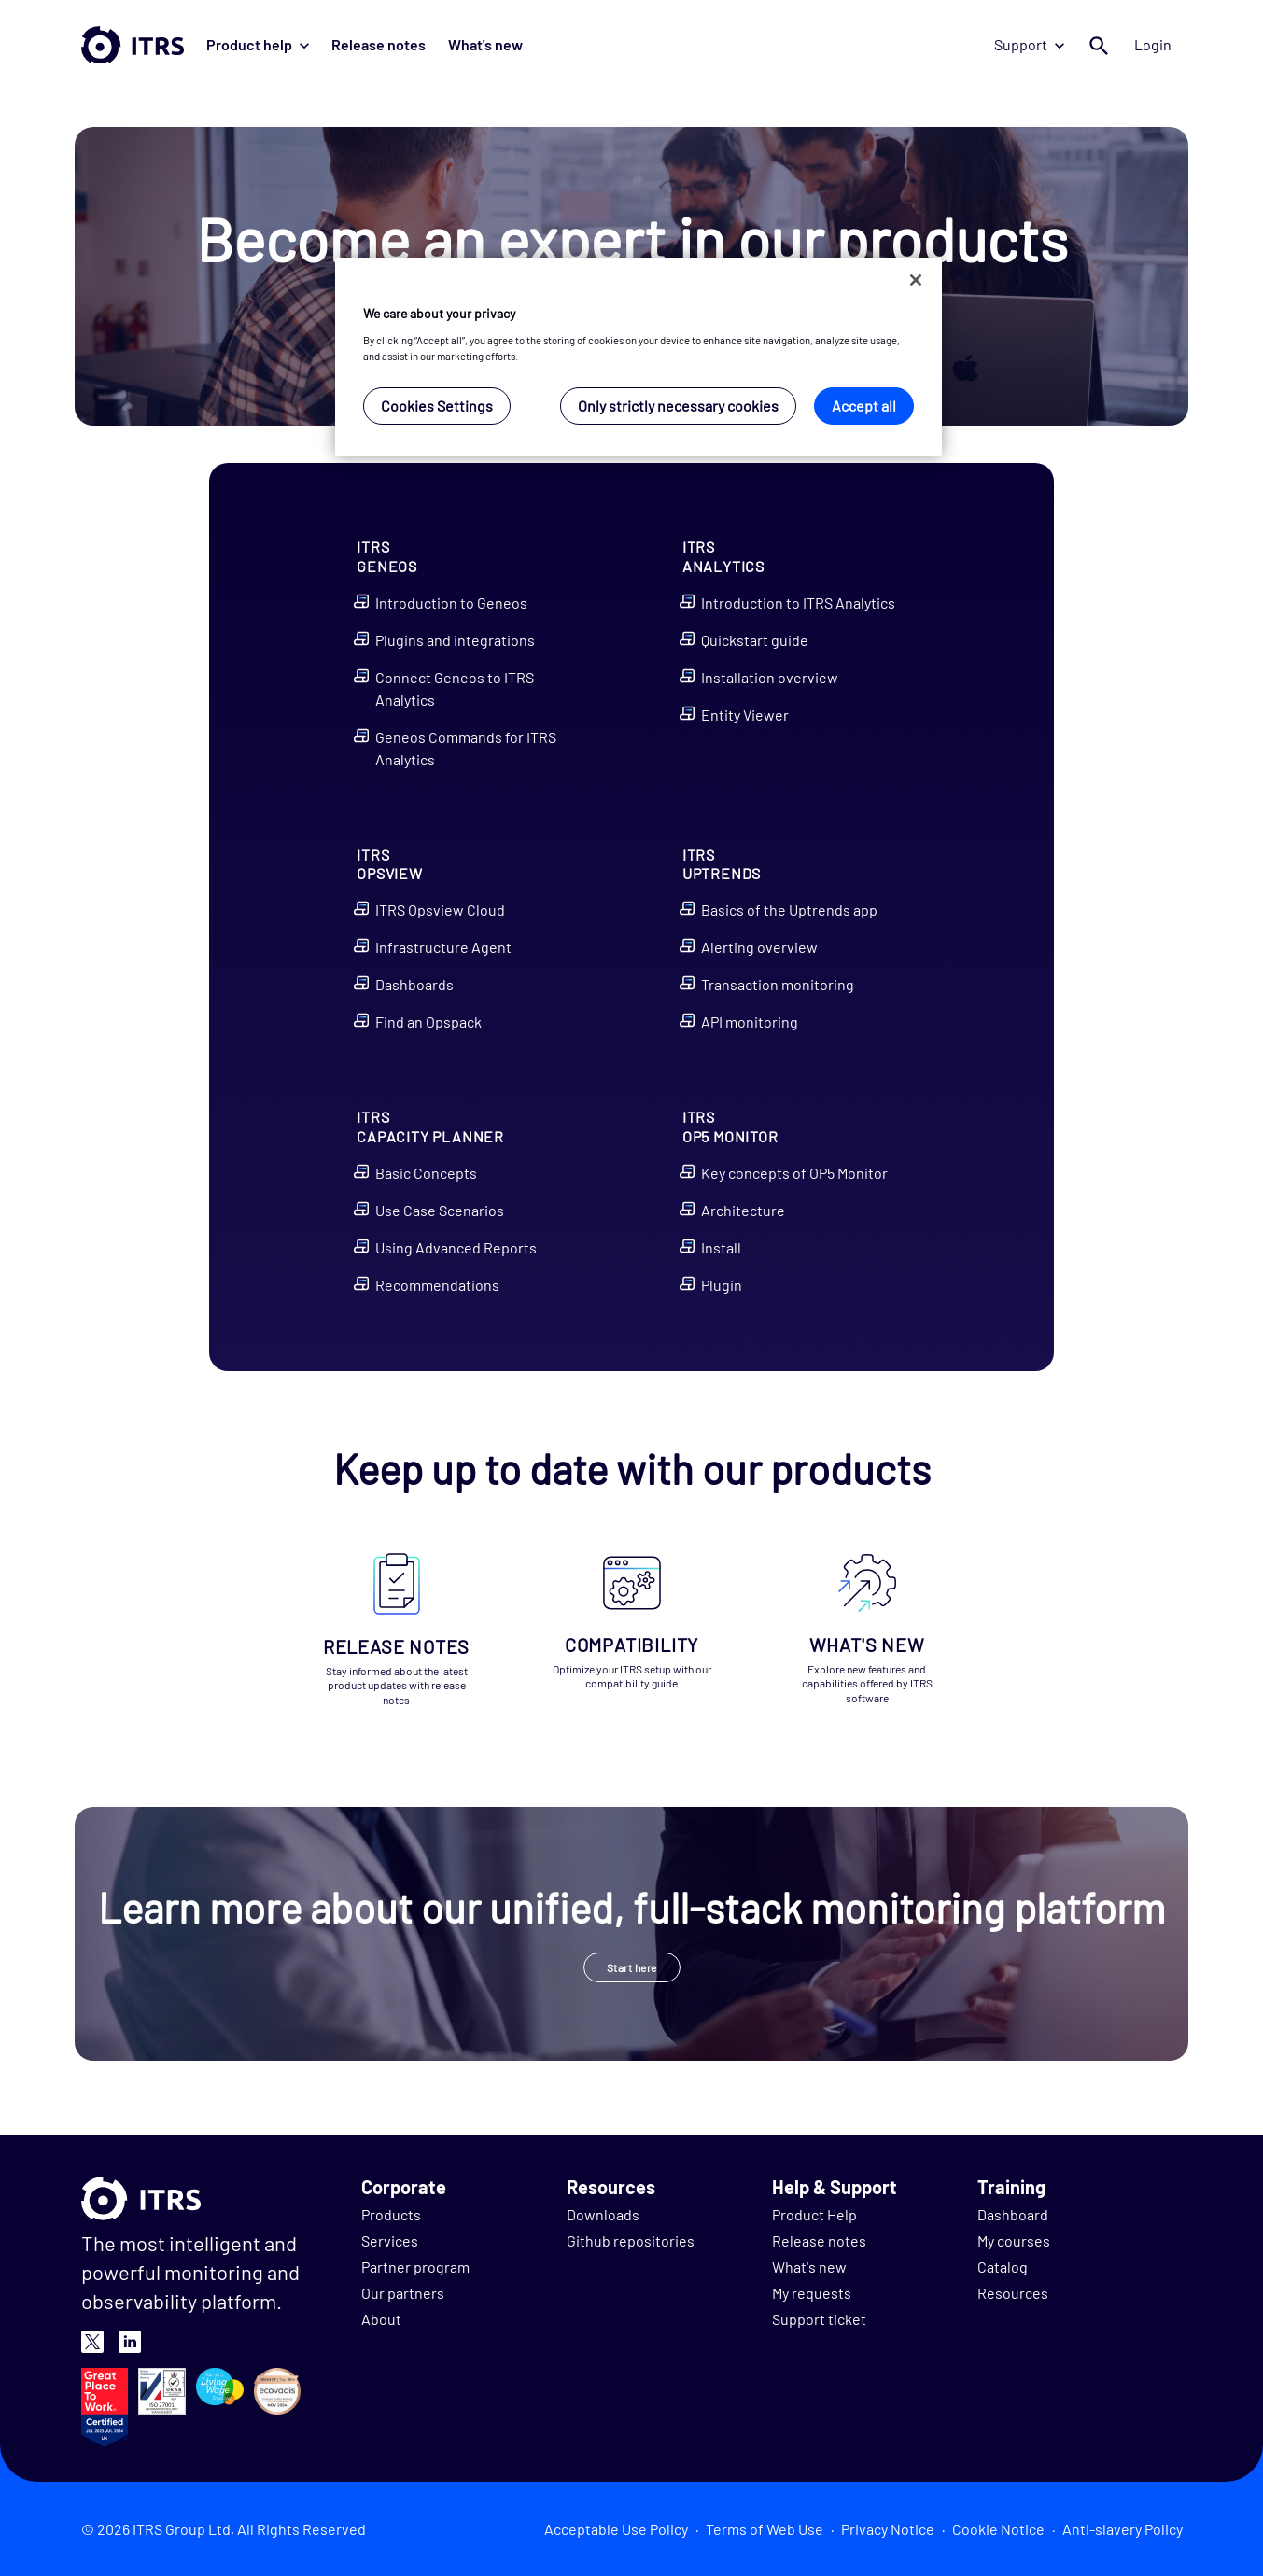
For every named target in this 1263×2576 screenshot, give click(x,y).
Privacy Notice (887, 2529)
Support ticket (819, 2319)
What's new (485, 44)
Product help (257, 44)
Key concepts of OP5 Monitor (794, 1173)
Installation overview (769, 677)
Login (1153, 44)
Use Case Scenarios (439, 1210)
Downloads (603, 2214)
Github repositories (631, 2240)
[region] (638, 357)
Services (389, 2240)
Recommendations (437, 1285)
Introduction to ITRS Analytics (798, 602)
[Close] (915, 280)
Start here (632, 1967)
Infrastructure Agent (443, 947)
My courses (1013, 2240)
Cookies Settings (437, 405)
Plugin (721, 1285)
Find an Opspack (428, 1021)
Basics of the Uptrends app (789, 909)
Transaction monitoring (777, 984)
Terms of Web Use (764, 2529)
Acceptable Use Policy (616, 2529)
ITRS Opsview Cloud (440, 909)
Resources (1012, 2293)
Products (391, 2214)
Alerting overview (759, 947)
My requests (811, 2293)
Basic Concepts (426, 1173)
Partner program (415, 2266)
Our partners (402, 2293)
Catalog (1002, 2266)
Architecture (743, 1210)
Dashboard (1012, 2214)
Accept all (864, 405)
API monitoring (749, 1021)
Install (721, 1247)
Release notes (378, 44)
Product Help (814, 2214)
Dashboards (414, 984)
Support (1029, 44)
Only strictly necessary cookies (678, 405)
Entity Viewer (745, 714)
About (381, 2319)
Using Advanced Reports (456, 1247)
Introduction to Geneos (451, 602)
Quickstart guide (754, 640)
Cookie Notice (998, 2529)
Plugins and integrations (455, 640)
